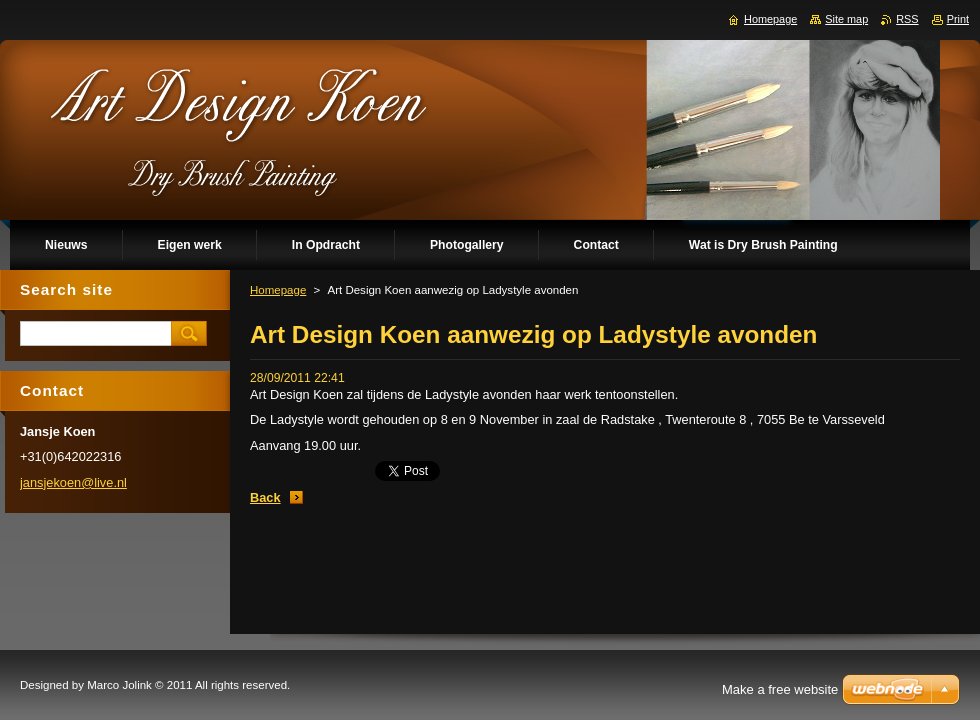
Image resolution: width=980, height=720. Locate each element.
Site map (846, 19)
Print (958, 19)
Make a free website (780, 689)
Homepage (278, 290)
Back (265, 497)
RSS (907, 19)
